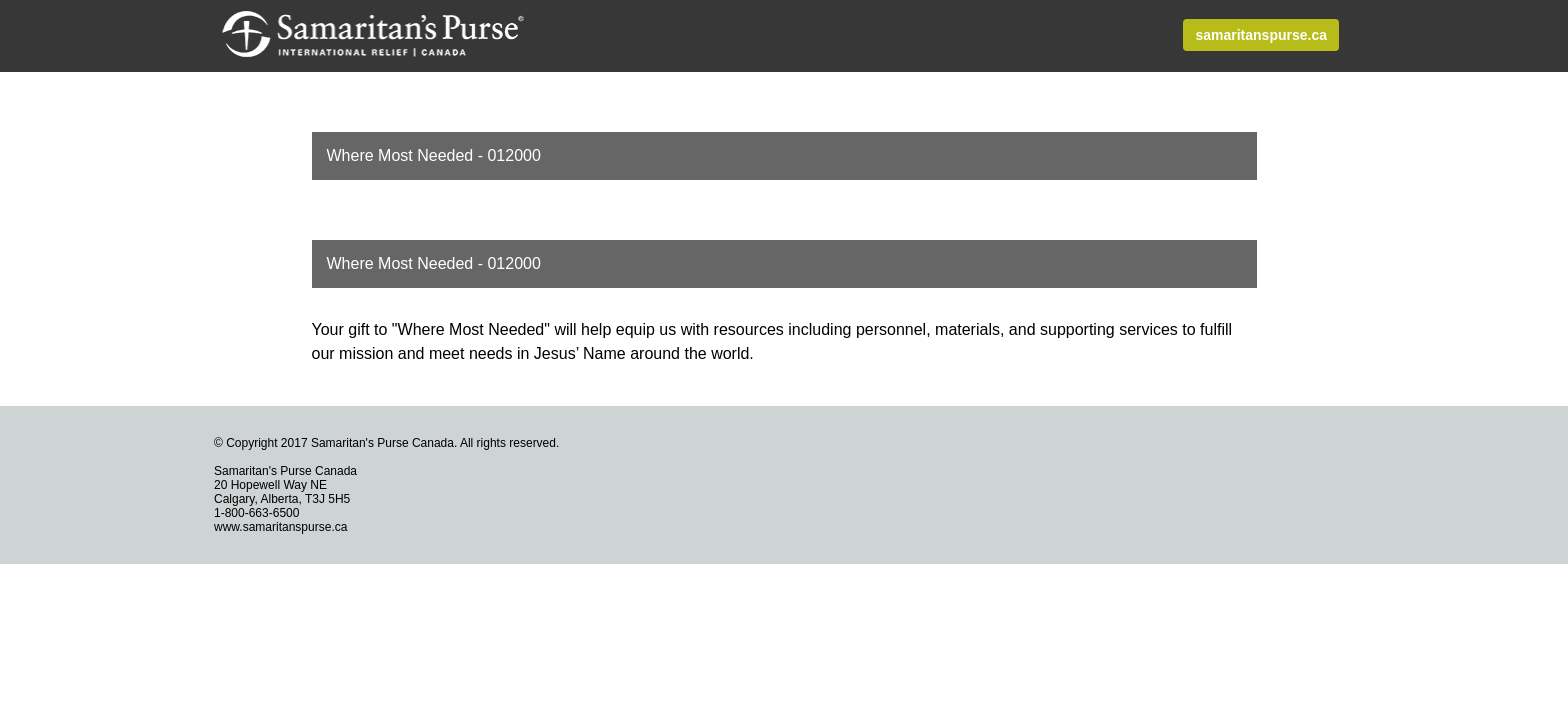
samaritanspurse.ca (1261, 35)
